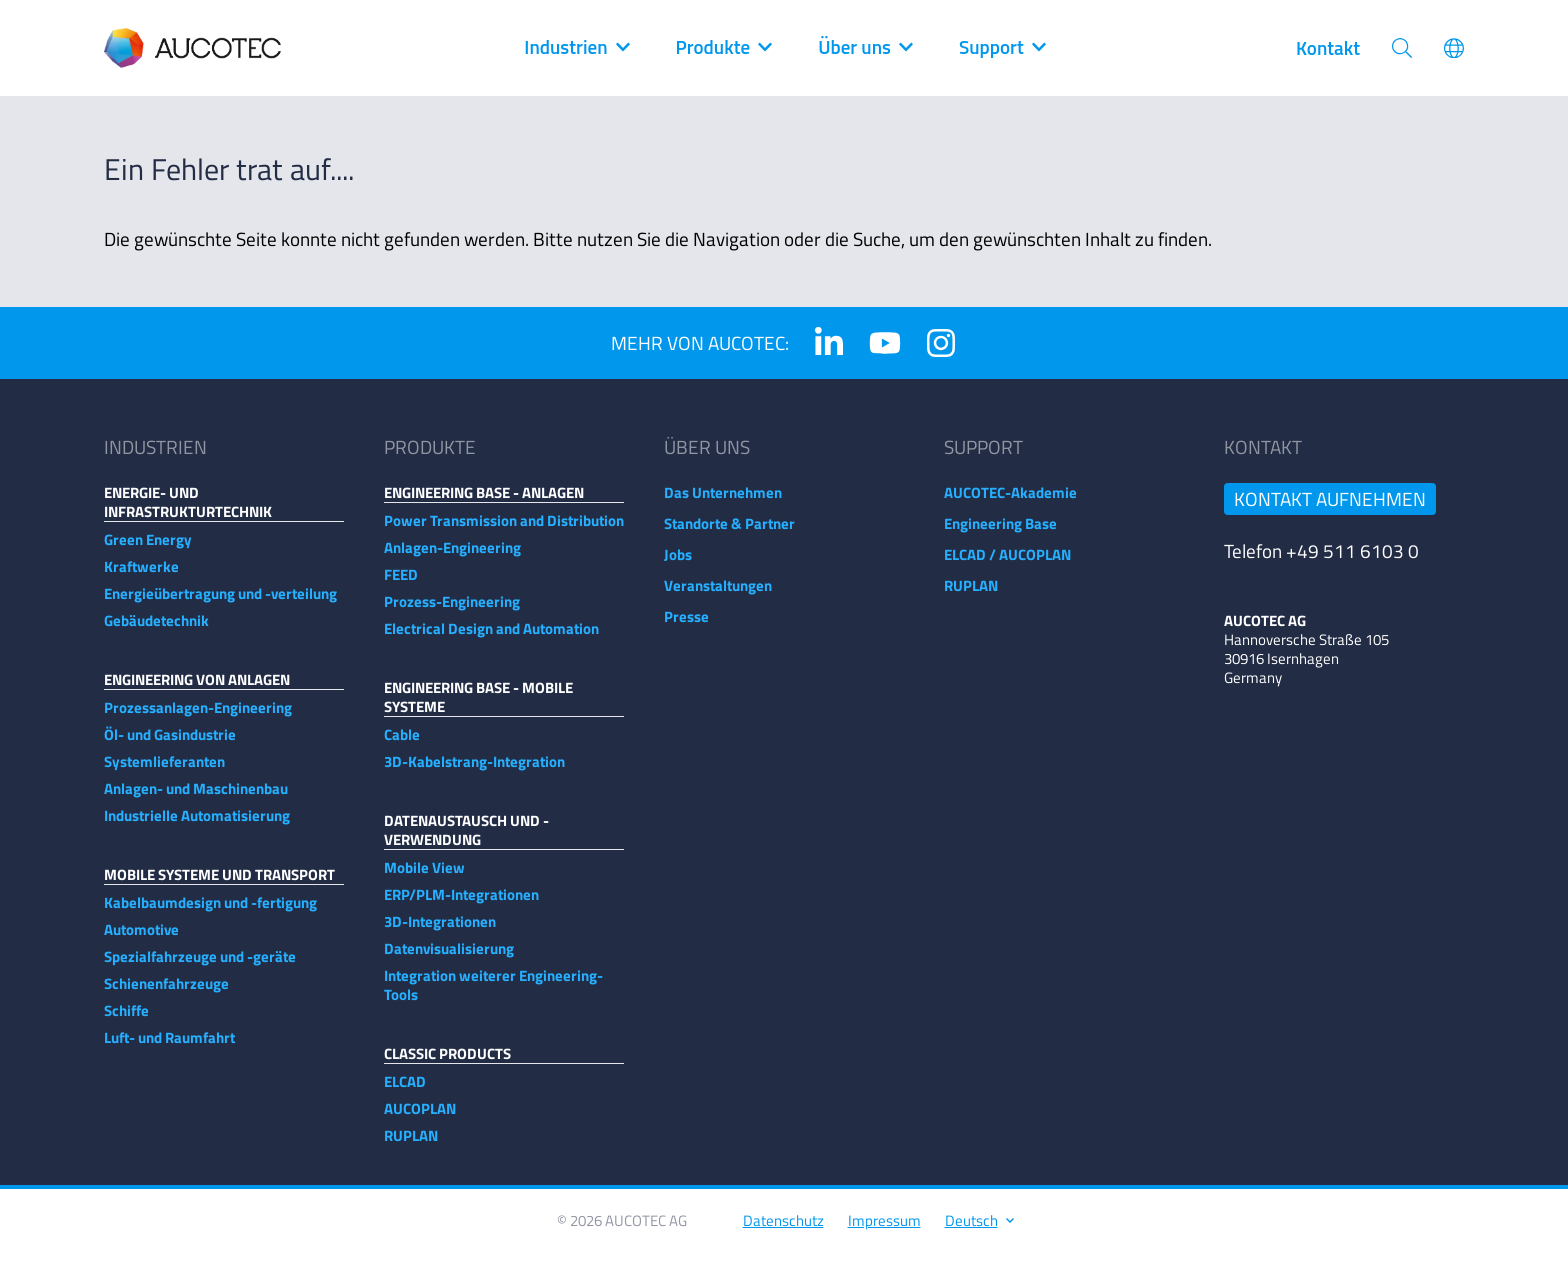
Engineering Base (1000, 533)
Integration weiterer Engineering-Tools (493, 995)
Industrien (575, 48)
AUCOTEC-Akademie (1010, 502)
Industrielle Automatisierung (197, 825)
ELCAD (405, 1091)
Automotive (141, 939)
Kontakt (1328, 48)
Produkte (723, 48)
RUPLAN (411, 1145)
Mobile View (424, 877)
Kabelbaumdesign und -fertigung (210, 912)
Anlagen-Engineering (452, 557)
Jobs (678, 564)
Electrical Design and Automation (491, 638)
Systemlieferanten (164, 771)
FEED (401, 584)
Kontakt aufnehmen (1330, 508)
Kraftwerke (141, 576)
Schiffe (126, 1020)
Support (1001, 48)
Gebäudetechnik (156, 630)
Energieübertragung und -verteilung (220, 603)
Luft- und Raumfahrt (169, 1047)
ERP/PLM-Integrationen (461, 904)
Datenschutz (783, 1230)
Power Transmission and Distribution (504, 530)
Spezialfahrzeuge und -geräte (200, 966)
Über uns (864, 48)
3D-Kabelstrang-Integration (474, 771)
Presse (686, 626)
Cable (402, 744)
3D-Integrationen (440, 931)
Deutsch (978, 1230)
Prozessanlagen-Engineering (198, 717)
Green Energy (148, 549)
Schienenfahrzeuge (166, 993)
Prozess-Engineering (452, 611)
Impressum (884, 1230)
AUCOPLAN (420, 1118)
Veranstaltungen (718, 595)
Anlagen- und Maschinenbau (196, 798)
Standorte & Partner (729, 533)
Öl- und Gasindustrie (170, 744)
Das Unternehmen (723, 502)
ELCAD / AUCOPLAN (1007, 564)
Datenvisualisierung (449, 958)
